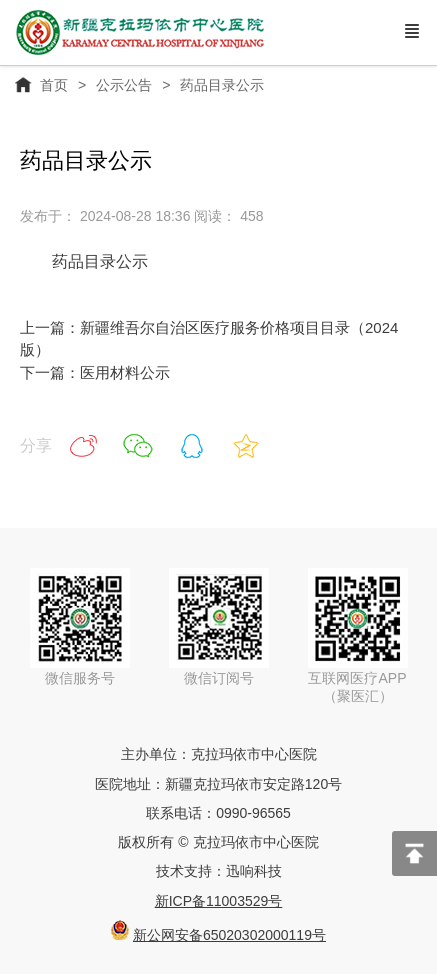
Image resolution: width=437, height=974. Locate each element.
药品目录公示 (100, 261)
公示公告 (124, 85)
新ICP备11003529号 (219, 901)
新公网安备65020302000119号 (229, 935)
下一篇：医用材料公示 (95, 372)
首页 (54, 85)
